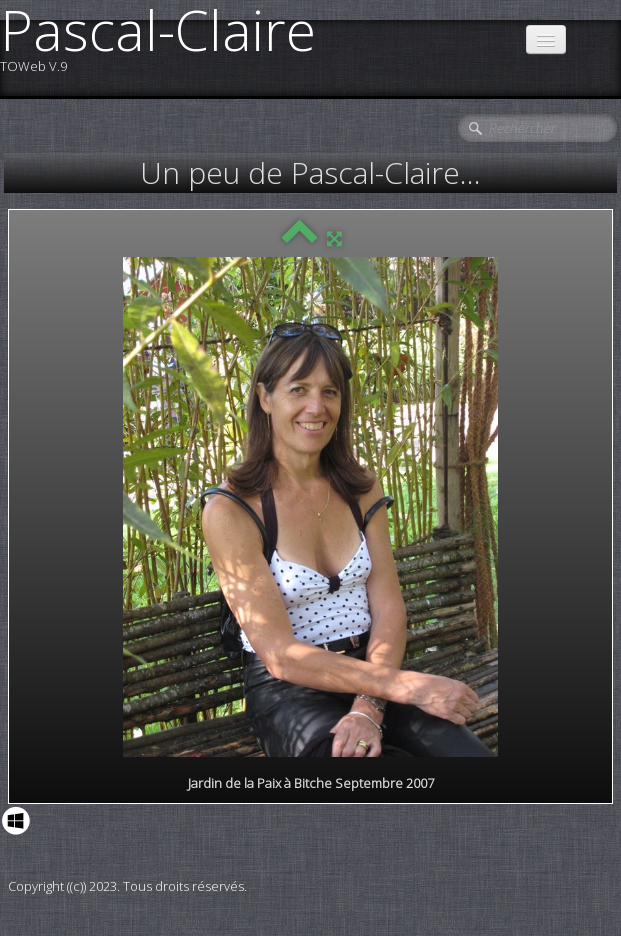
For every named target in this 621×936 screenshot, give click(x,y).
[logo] (165, 48)
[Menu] (546, 39)
